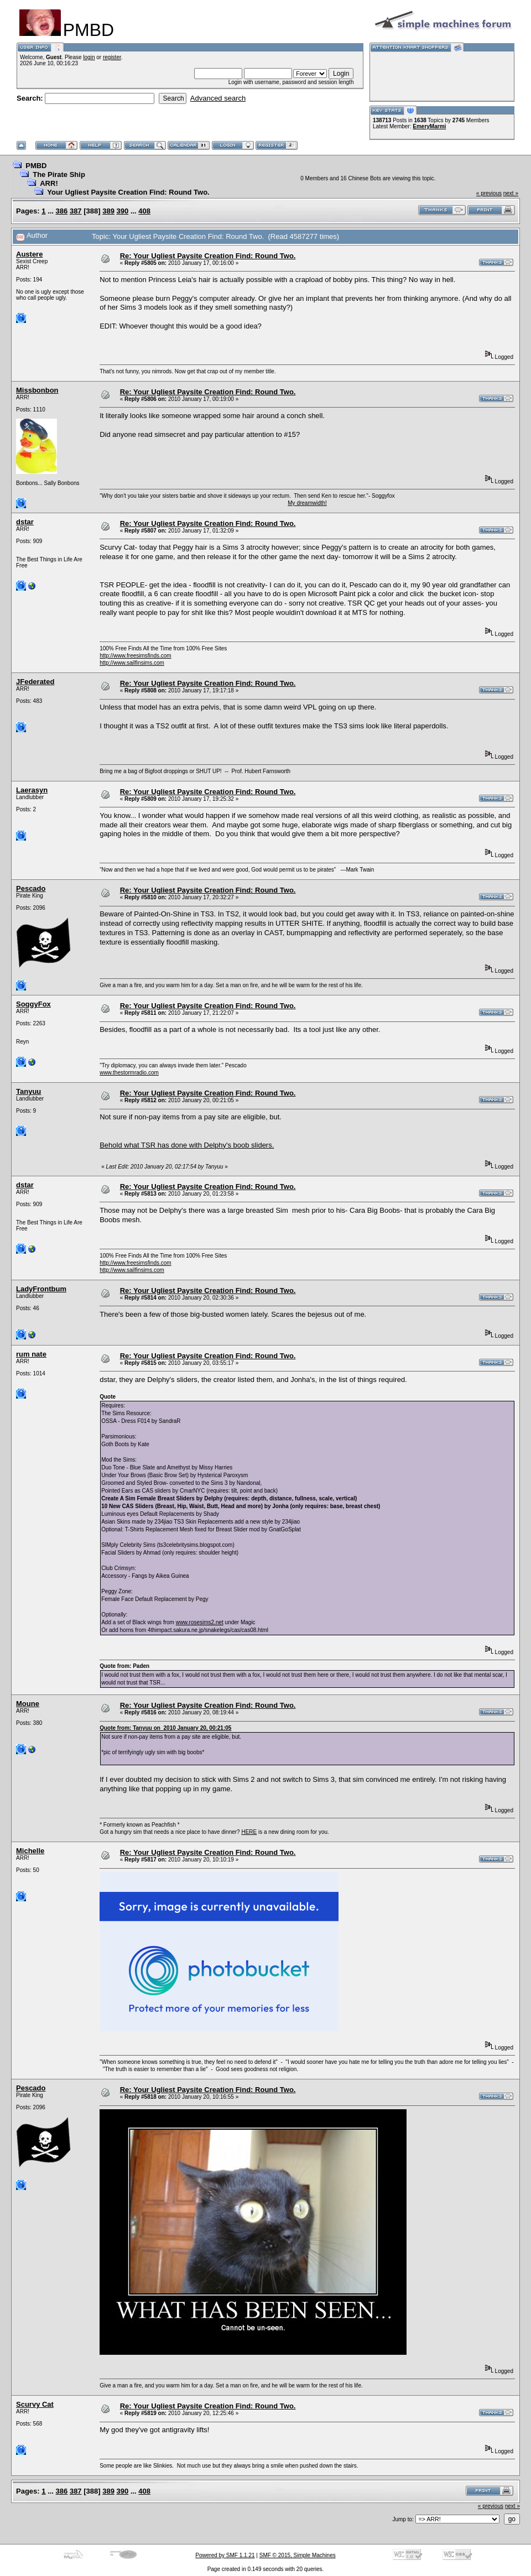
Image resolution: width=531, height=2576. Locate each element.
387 (76, 211)
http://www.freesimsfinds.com (135, 656)
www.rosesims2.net (199, 1622)
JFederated (35, 681)
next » (510, 193)
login (89, 57)
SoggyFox (33, 1004)
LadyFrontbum (41, 1289)
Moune (27, 1703)
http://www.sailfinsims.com (132, 663)
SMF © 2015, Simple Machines (297, 2555)
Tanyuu (28, 1091)
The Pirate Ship (59, 174)
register (112, 57)
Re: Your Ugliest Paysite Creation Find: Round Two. (208, 256)
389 (108, 211)
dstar (25, 522)
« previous (489, 193)
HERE (249, 1832)
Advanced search (218, 98)
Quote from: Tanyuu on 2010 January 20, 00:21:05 (165, 1728)
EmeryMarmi (429, 126)
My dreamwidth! (307, 503)
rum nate (31, 1354)
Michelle (30, 1851)
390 (123, 211)
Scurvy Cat (35, 2404)
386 (62, 211)
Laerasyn (32, 790)
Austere (29, 254)
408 (144, 211)
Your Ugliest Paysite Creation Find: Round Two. (128, 192)
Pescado (30, 888)
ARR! (49, 183)
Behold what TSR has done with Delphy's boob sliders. (187, 1145)
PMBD (35, 165)
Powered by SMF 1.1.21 (224, 2555)
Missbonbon (37, 390)
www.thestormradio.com (129, 1073)
